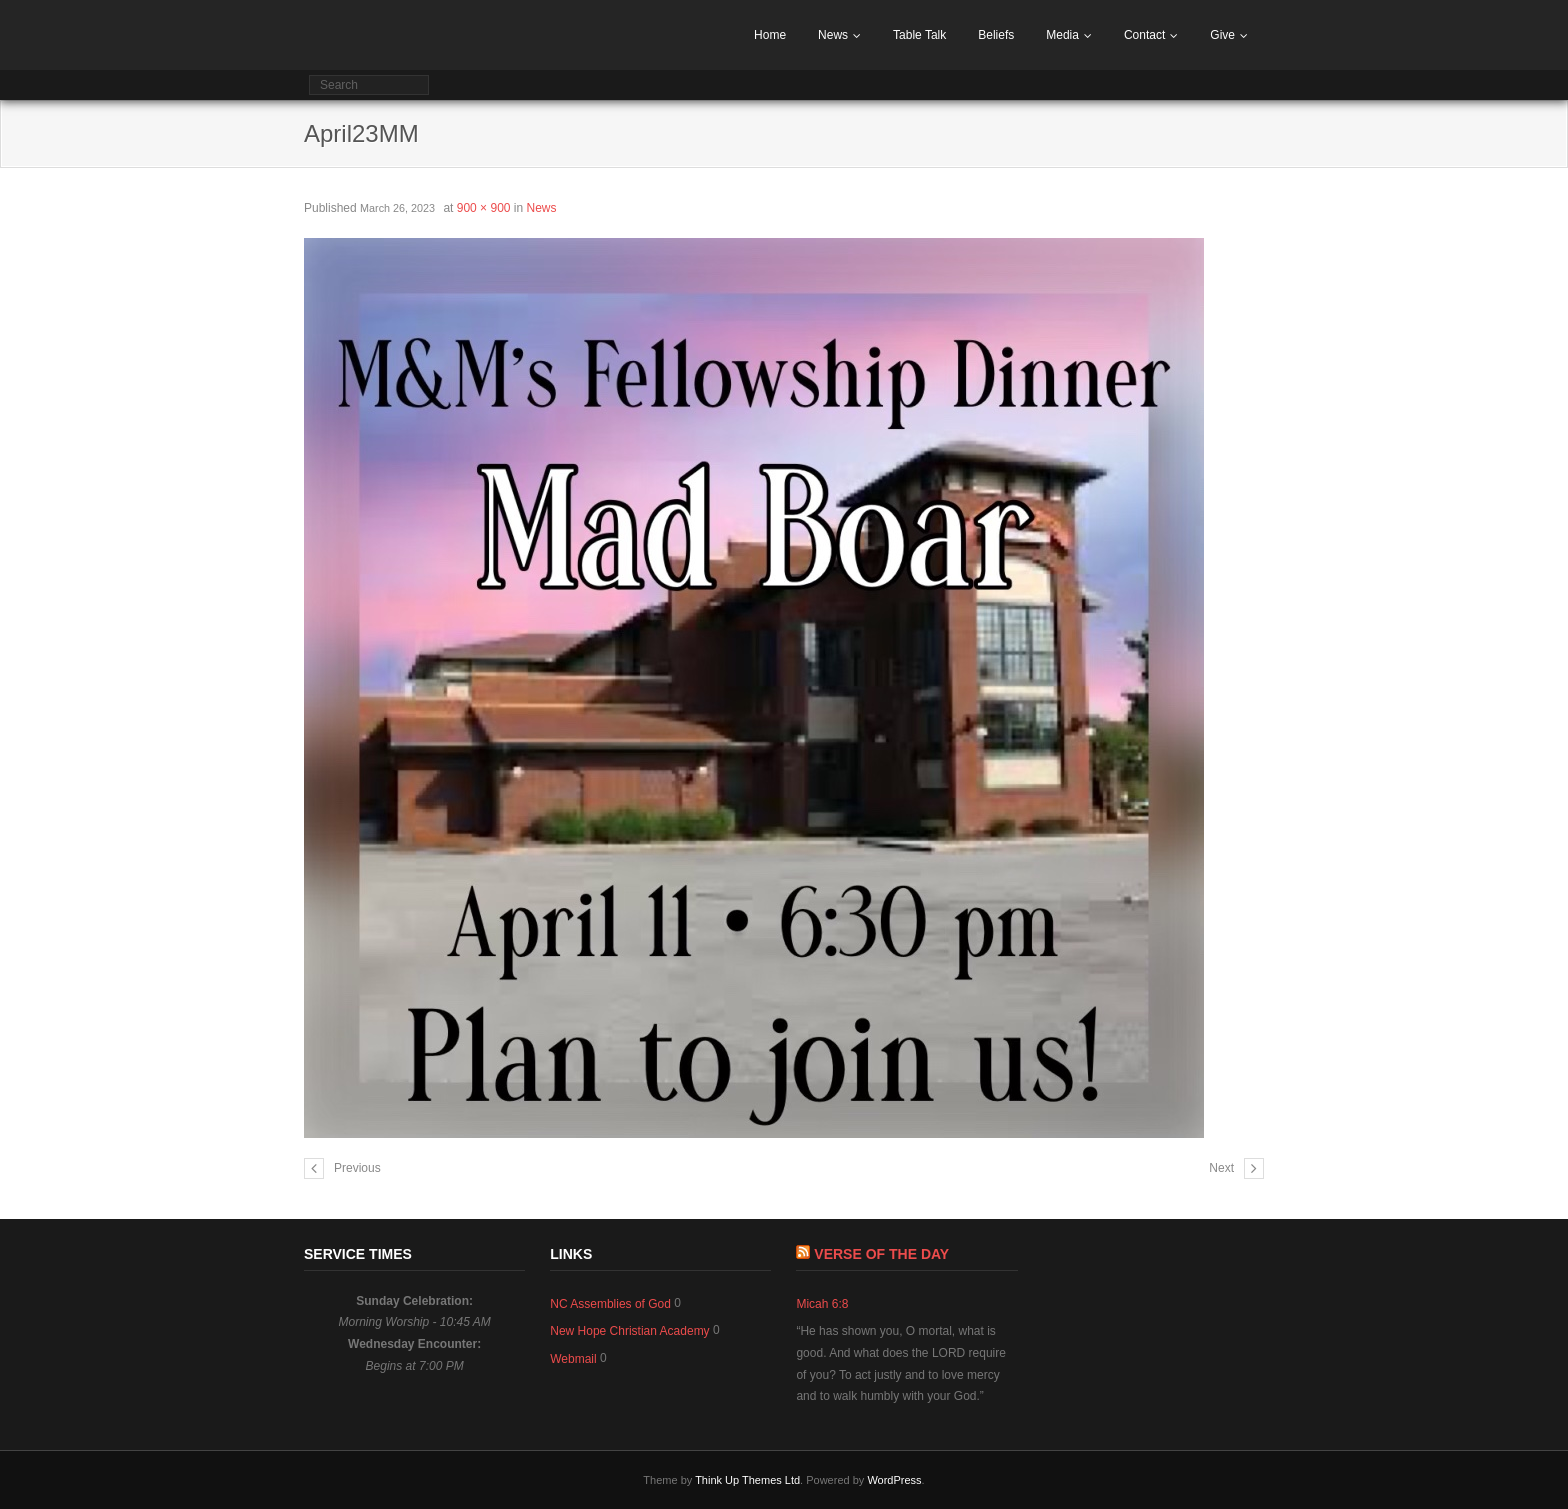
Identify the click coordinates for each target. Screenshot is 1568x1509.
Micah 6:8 (822, 1304)
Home (770, 35)
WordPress (894, 1480)
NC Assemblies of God (610, 1304)
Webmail (573, 1359)
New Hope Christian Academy (629, 1331)
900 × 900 (484, 208)
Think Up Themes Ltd (747, 1480)
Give (1222, 35)
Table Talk (919, 35)
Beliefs (996, 35)
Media (1062, 35)
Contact (1144, 35)
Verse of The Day (881, 1254)
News (833, 35)
